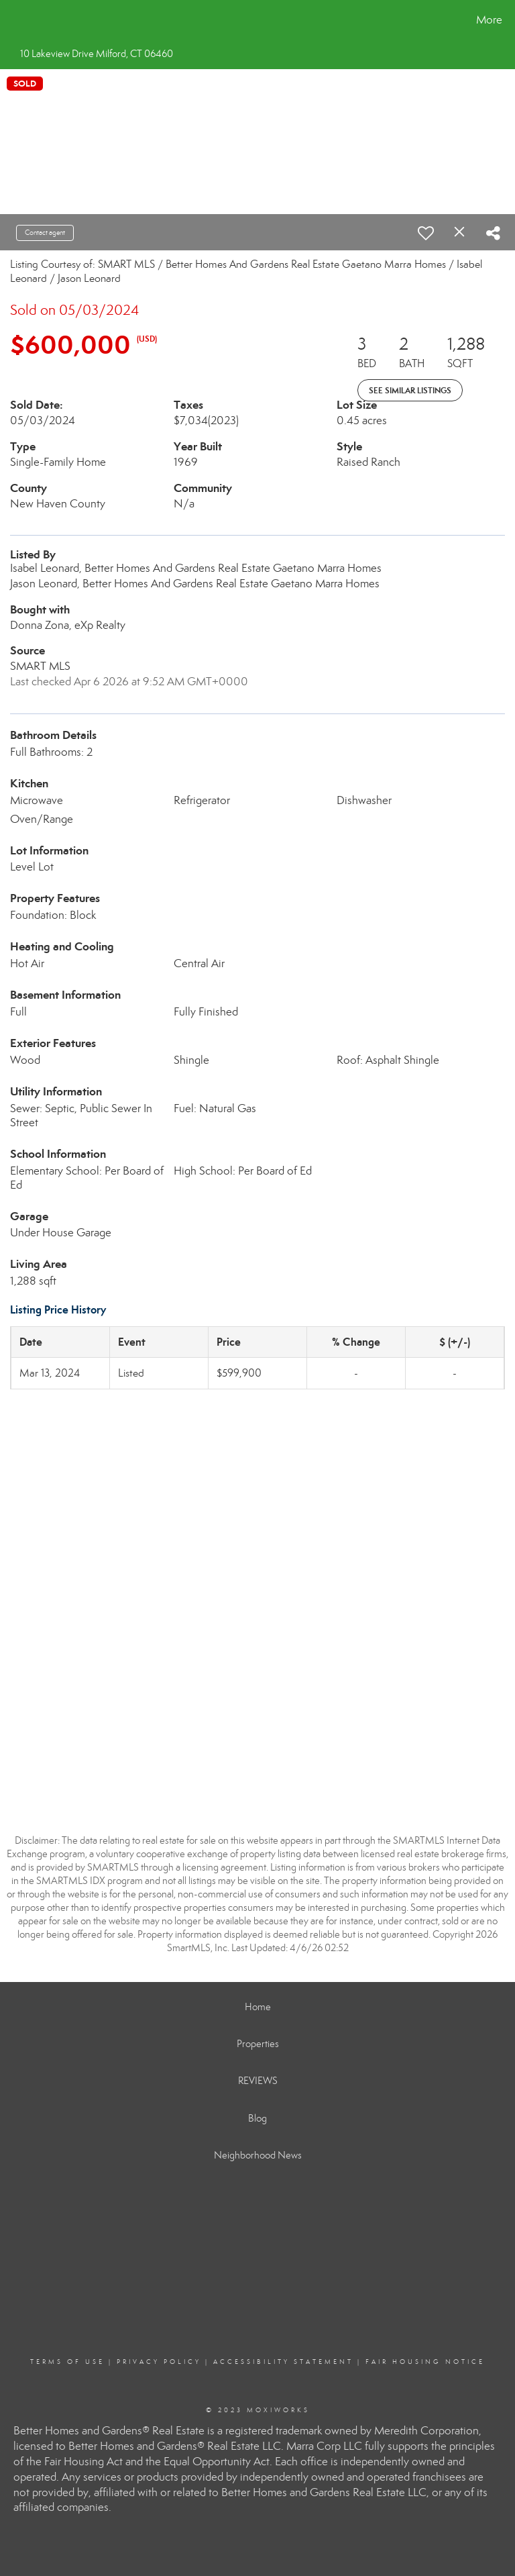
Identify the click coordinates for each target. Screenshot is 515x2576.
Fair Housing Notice (425, 2362)
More (489, 20)
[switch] (426, 233)
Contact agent (45, 232)
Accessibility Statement (283, 2362)
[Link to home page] (13, 20)
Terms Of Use (67, 2362)
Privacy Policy (159, 2362)
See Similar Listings (410, 390)
